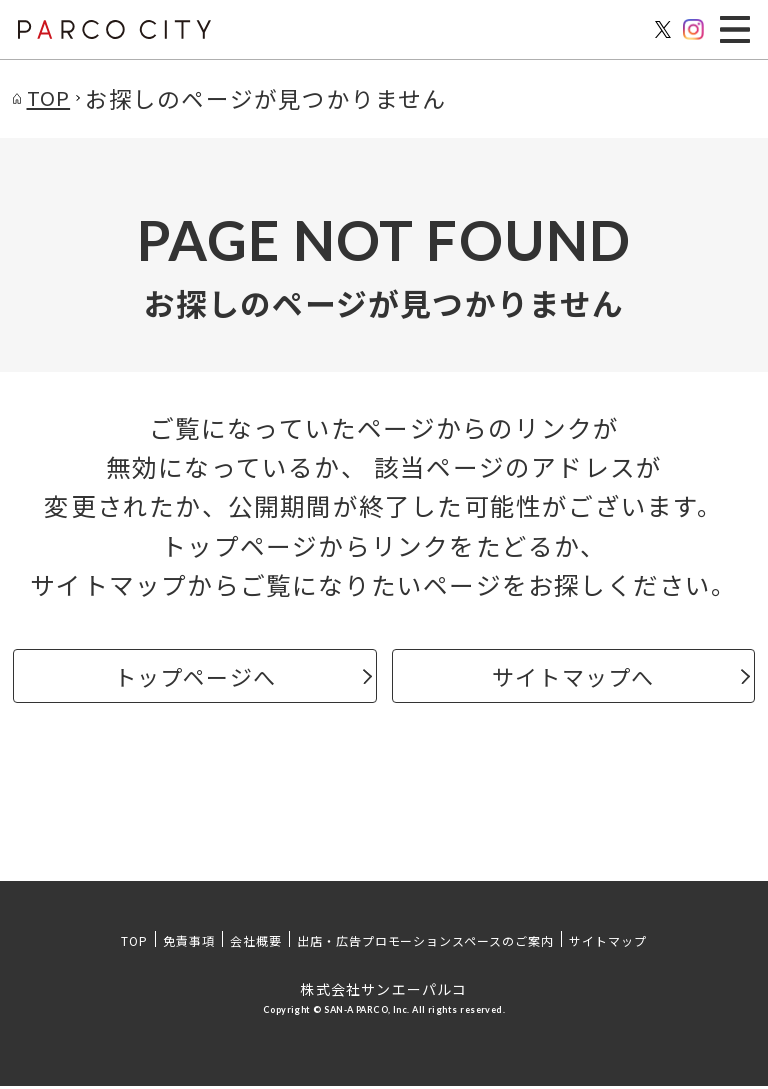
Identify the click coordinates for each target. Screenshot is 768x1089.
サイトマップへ (573, 677)
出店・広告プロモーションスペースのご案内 (425, 943)
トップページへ (194, 677)
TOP (134, 943)
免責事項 (189, 943)
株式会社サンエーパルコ (383, 992)
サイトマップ (608, 943)
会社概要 (256, 943)
